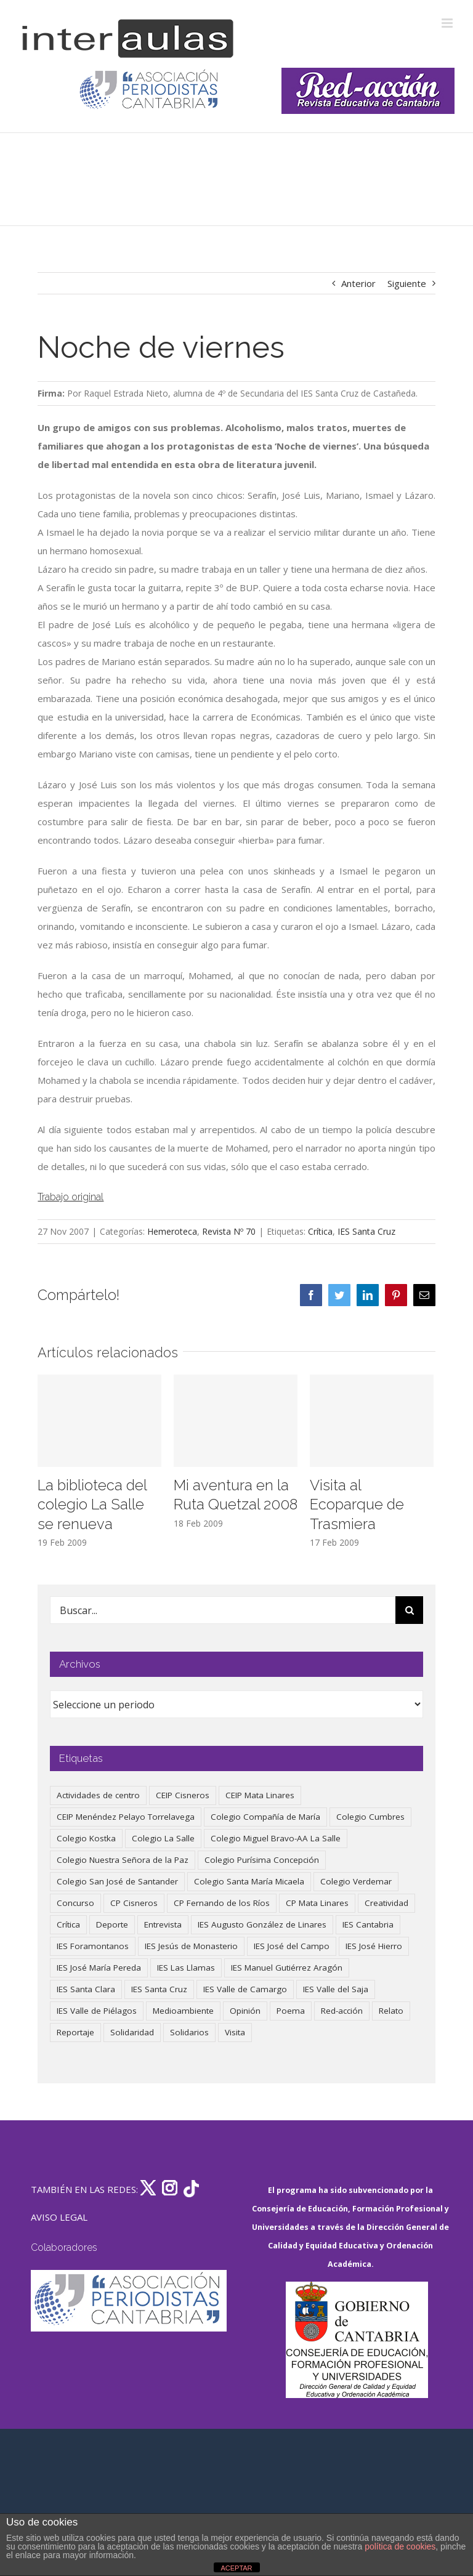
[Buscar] (409, 1610)
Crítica (320, 1231)
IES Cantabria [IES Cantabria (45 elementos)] (368, 1924)
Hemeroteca (172, 1231)
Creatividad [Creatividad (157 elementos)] (386, 1902)
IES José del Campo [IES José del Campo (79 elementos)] (291, 1946)
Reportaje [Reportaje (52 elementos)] (75, 2032)
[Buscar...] (222, 1610)
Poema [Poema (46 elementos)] (291, 2010)
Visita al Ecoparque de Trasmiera (357, 1505)
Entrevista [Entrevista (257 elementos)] (163, 1924)
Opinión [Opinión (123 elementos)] (245, 2010)
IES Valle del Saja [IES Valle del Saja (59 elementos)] (335, 1989)
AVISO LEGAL (59, 2217)
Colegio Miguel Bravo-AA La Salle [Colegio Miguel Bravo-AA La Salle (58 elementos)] (276, 1838)
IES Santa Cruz (366, 1231)
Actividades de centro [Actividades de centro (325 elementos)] (98, 1795)
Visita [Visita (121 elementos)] (235, 2032)
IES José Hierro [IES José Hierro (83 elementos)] (374, 1946)
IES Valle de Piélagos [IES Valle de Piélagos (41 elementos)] (97, 2010)
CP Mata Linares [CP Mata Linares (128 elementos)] (317, 1902)
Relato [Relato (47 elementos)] (391, 2010)
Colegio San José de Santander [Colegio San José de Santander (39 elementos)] (117, 1881)
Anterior (358, 283)
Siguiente (406, 283)
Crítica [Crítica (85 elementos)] (68, 1924)
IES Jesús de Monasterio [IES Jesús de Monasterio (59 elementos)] (191, 1946)
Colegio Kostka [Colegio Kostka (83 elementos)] (86, 1838)
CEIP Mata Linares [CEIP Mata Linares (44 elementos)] (259, 1795)
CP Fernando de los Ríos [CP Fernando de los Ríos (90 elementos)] (222, 1902)
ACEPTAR (236, 2568)
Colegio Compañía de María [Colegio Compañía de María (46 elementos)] (265, 1816)
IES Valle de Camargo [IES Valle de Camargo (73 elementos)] (245, 1989)
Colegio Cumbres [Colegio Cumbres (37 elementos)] (370, 1816)
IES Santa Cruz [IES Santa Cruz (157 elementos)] (159, 1989)
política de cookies (400, 2546)
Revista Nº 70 (229, 1231)
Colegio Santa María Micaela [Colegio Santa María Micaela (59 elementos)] (249, 1881)
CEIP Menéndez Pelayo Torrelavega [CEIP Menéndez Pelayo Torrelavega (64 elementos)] (126, 1816)
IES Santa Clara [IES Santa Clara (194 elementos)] (86, 1989)
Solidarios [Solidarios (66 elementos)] (189, 2032)
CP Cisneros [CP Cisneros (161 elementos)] (134, 1902)
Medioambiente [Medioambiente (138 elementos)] (183, 2010)
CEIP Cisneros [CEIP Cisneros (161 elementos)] (182, 1795)
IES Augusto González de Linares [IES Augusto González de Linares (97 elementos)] (262, 1924)
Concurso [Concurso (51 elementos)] (75, 1902)
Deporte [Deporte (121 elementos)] (112, 1924)
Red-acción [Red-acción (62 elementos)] (342, 2010)
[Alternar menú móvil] (448, 23)
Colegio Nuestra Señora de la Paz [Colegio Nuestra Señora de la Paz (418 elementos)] (122, 1859)
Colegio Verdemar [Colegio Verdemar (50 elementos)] (356, 1881)
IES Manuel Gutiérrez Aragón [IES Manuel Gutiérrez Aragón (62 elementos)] (286, 1967)
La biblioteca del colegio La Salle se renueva (92, 1505)
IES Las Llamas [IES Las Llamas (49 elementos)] (186, 1967)
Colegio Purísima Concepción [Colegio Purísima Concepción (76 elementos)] (261, 1859)
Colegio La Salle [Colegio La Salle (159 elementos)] (163, 1838)
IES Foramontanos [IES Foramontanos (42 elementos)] (93, 1946)
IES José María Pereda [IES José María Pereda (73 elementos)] (99, 1967)
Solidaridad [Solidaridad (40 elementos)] (132, 2032)
